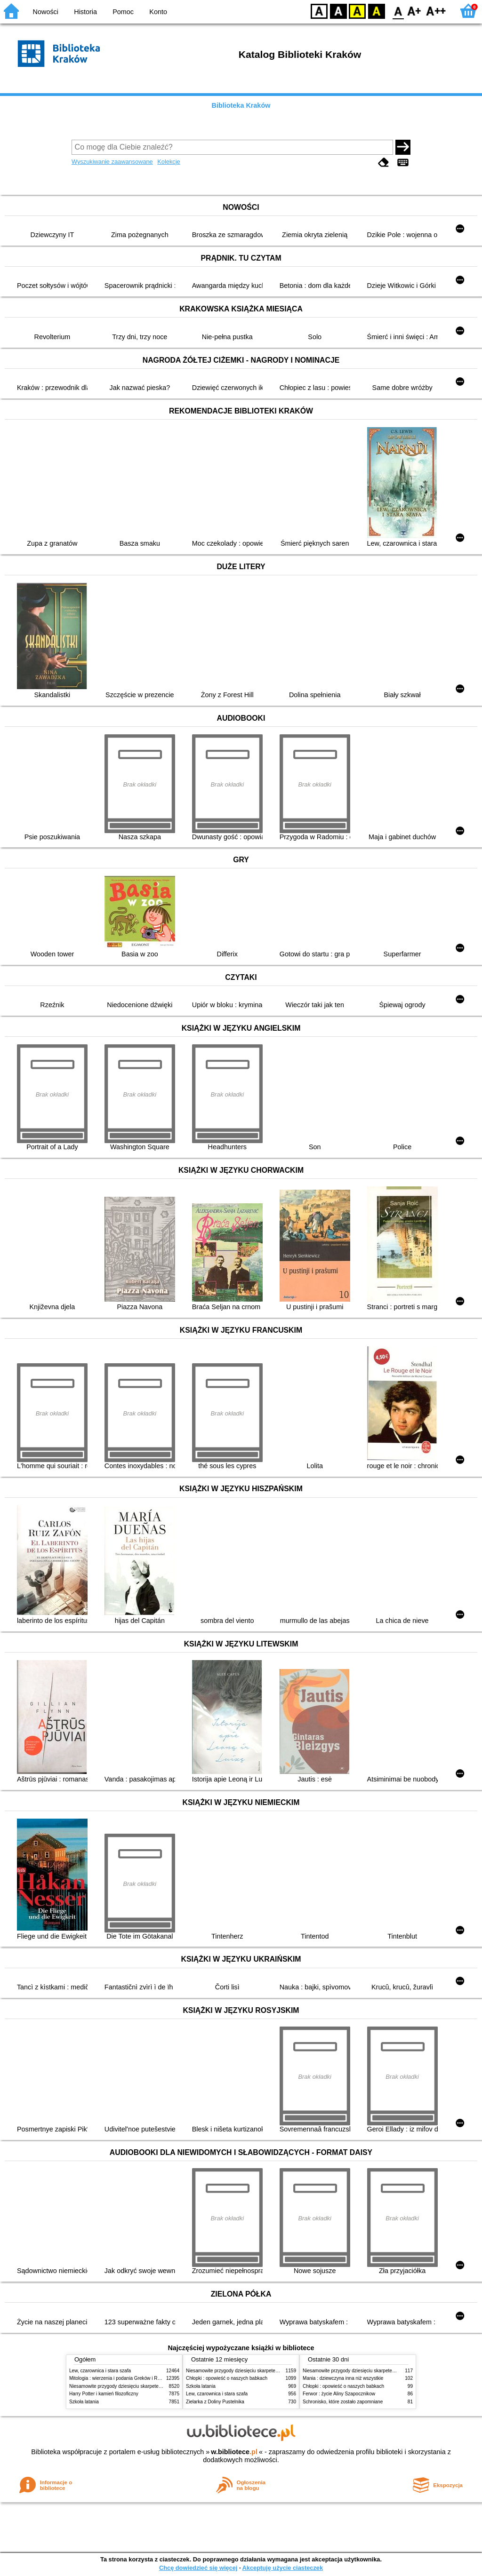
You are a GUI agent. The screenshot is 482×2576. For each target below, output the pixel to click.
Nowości (45, 12)
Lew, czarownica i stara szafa (100, 2370)
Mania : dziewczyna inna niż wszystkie (343, 2378)
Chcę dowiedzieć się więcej (198, 2567)
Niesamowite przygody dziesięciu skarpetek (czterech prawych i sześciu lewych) (153, 2386)
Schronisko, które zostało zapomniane (343, 2401)
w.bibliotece (234, 2452)
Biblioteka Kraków (241, 105)
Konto (158, 12)
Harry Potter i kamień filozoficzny (103, 2393)
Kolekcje (168, 161)
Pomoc (123, 12)
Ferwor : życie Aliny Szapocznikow (339, 2393)
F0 (398, 11)
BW (338, 11)
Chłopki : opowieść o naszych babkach (226, 2378)
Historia (85, 12)
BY (376, 11)
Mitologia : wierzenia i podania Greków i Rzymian (121, 2378)
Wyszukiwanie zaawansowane (112, 161)
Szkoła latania (84, 2401)
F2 (436, 11)
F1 (414, 11)
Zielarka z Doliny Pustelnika (215, 2401)
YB (357, 11)
